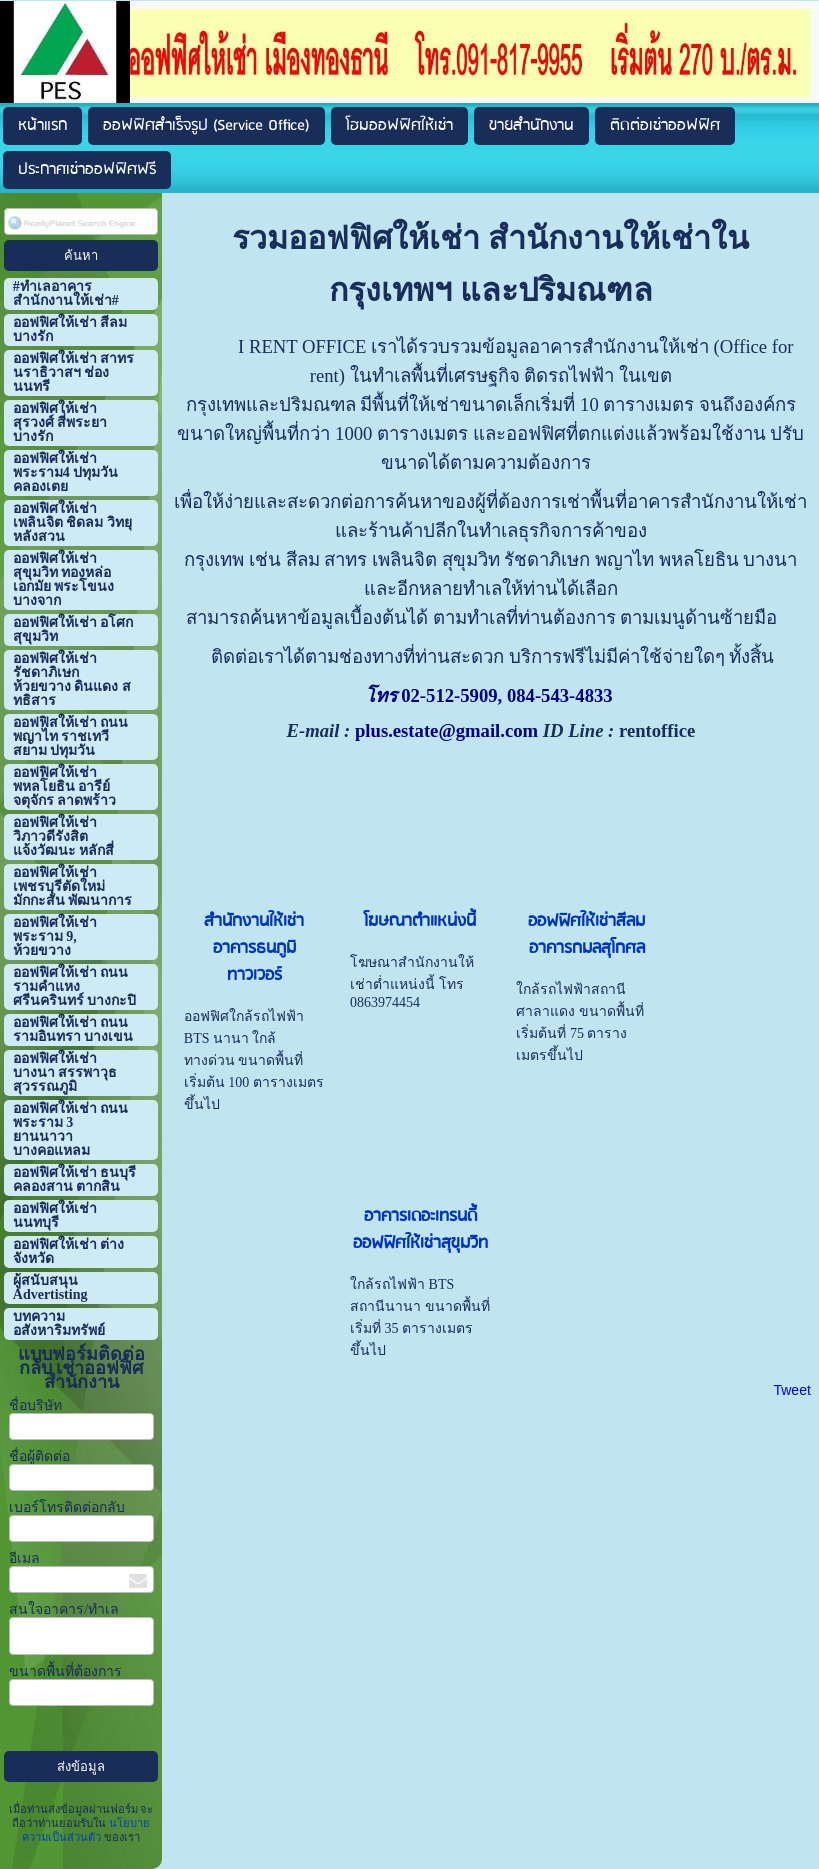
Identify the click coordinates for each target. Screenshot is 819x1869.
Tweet (791, 1390)
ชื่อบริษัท (35, 1405)
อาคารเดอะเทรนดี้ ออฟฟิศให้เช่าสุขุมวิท (420, 1230)
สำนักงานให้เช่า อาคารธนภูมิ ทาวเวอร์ (254, 948)
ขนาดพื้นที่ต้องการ (65, 1671)
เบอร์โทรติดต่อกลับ (67, 1507)
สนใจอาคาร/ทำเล (64, 1609)
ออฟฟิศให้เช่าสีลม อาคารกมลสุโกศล (586, 935)
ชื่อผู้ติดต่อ (39, 1456)
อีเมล (24, 1558)
